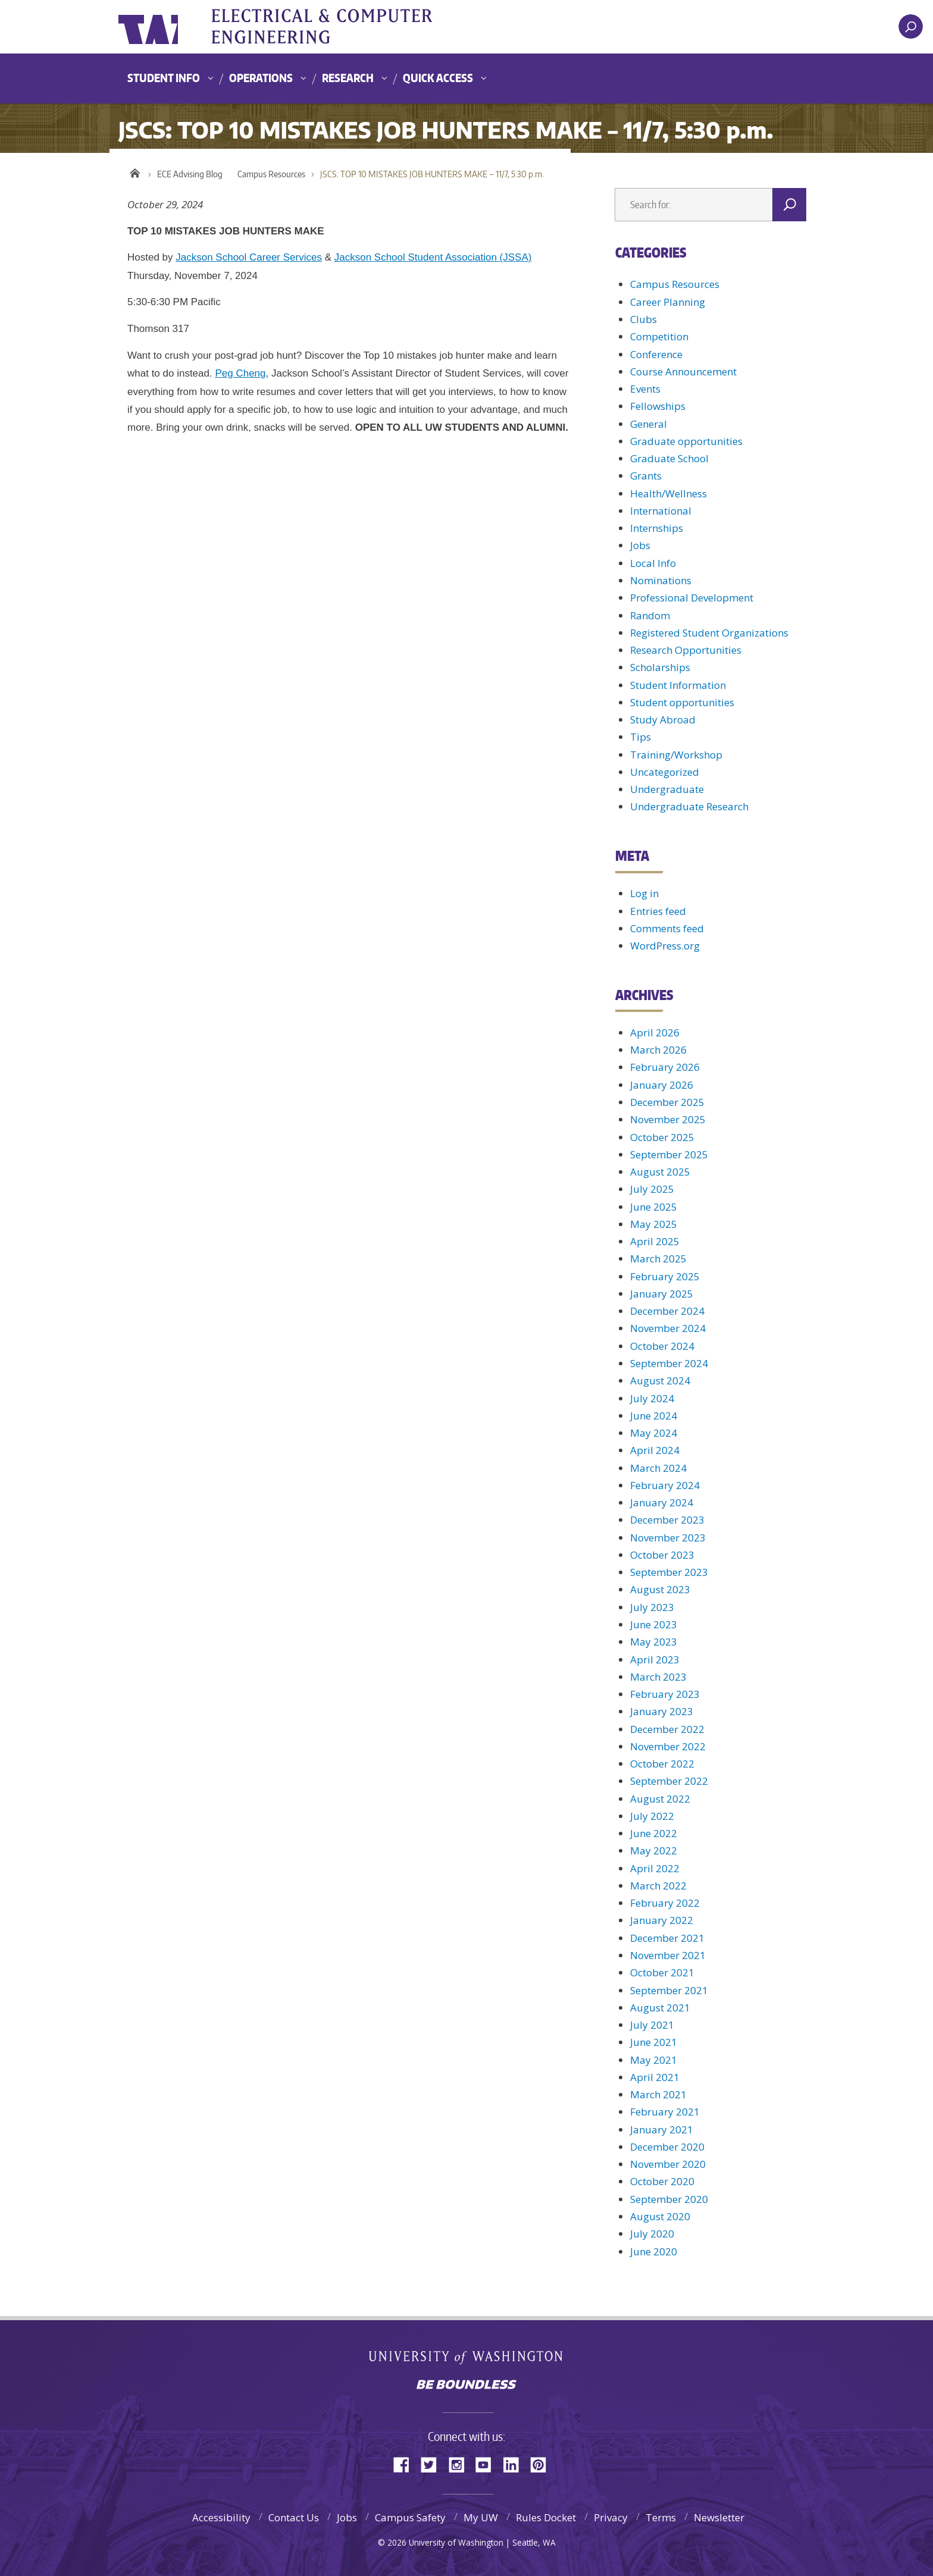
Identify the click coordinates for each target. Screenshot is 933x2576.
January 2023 (661, 1711)
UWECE (338, 27)
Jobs (640, 545)
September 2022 (669, 1781)
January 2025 (661, 1293)
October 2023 (662, 1555)
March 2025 (658, 1258)
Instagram (460, 2463)
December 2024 (667, 1311)
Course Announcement (683, 371)
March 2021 (658, 2094)
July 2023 (652, 1607)
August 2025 (660, 1172)
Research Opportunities (685, 650)
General (648, 424)
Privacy (611, 2517)
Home (134, 171)
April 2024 (655, 1450)
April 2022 (655, 1868)
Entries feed (658, 911)
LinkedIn (515, 2463)
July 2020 (652, 2233)
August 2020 (660, 2216)
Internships (656, 528)
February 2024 (665, 1485)
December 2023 (667, 1520)
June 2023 (653, 1624)
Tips (640, 737)
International (660, 511)
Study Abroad (663, 719)
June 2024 (653, 1415)
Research (348, 77)
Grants (646, 475)
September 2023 (669, 1572)
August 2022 (660, 1799)
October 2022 (662, 1763)
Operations (261, 77)
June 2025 (653, 1207)
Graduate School (669, 458)
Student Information (678, 685)
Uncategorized (664, 772)
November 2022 (668, 1746)
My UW (481, 2517)
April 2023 (655, 1659)
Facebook (405, 2463)
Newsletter (719, 2517)
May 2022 (653, 1850)
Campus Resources (271, 174)
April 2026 (655, 1032)
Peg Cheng (240, 373)
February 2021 (665, 2112)
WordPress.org (665, 945)
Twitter (433, 2463)
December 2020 (667, 2147)
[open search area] (910, 26)
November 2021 (668, 1955)
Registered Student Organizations (709, 633)
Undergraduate (667, 789)
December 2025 (667, 1102)
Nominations (660, 580)
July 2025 (652, 1189)
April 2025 (655, 1241)
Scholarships (660, 667)
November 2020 (668, 2164)
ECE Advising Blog (190, 174)
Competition (659, 336)
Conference (656, 354)
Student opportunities (682, 702)
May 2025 (653, 1224)
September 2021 (669, 1990)
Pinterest (542, 2463)
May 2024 (653, 1433)
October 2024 (662, 1346)
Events (645, 389)
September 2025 (669, 1154)
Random (650, 615)
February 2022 (665, 1903)
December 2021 (667, 1938)
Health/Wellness (668, 493)
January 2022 (661, 1920)
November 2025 (668, 1119)
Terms (661, 2517)
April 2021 (655, 2077)
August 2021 (660, 2007)
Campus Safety (410, 2517)
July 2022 (652, 1816)
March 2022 (658, 1885)
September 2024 (669, 1363)
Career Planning (667, 302)
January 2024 (661, 1502)
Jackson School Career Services (249, 257)
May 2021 (653, 2060)
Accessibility (221, 2517)
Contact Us (293, 2517)
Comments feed (667, 928)
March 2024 (658, 1468)
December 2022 (667, 1729)
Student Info (163, 77)
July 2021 (652, 2025)
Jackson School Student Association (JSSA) (433, 257)
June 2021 (653, 2042)
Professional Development (691, 597)
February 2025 (665, 1276)
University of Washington (166, 27)
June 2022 (653, 1833)
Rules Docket (546, 2517)
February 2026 (665, 1067)
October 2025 (662, 1137)
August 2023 (660, 1589)
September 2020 (669, 2199)
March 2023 (658, 1677)
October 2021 (662, 1972)
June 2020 (653, 2251)
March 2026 (658, 1050)
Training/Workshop (676, 754)
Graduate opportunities (686, 441)
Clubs (643, 319)
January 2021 (661, 2129)
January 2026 (661, 1085)
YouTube (487, 2463)
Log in (644, 893)
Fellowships (657, 406)
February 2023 (665, 1694)
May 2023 (653, 1642)
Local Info (653, 563)
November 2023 (668, 1537)
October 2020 (662, 2181)
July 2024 (652, 1398)
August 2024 (660, 1380)
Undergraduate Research (689, 806)
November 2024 (668, 1328)
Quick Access (438, 77)
